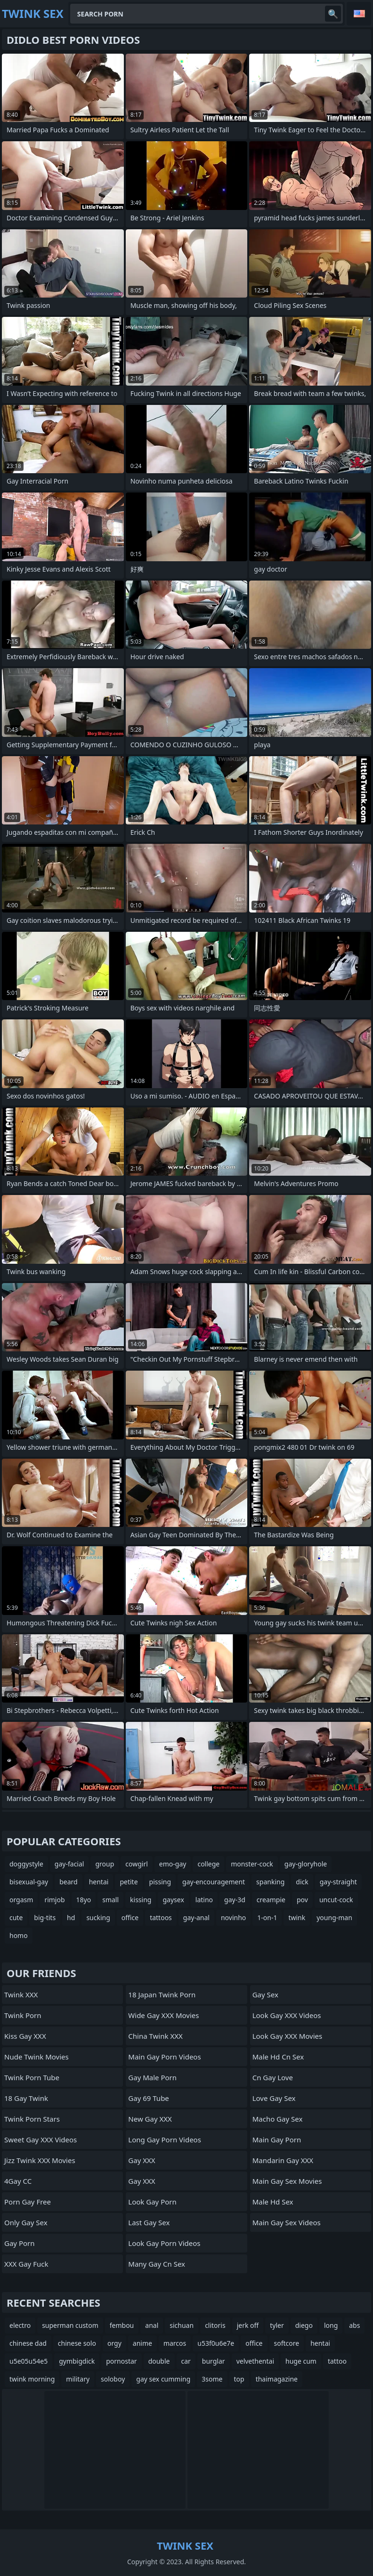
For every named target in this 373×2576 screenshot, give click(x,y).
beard (68, 1881)
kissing (140, 1899)
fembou (122, 2325)
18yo (83, 1899)
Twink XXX (21, 1994)
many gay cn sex (156, 2264)
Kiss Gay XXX (25, 2036)
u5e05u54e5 (28, 2361)
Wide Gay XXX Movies (163, 2015)
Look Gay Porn (152, 2201)
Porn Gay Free (27, 2201)
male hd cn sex (278, 2056)
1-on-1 (267, 1917)
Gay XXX (141, 2160)
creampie (271, 1899)
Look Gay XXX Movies (287, 2036)
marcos (174, 2343)
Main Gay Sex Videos (286, 2222)
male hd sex (272, 2201)
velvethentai (255, 2361)
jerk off (248, 2325)
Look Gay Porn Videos (164, 2243)
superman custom (70, 2325)
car (186, 2361)
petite (129, 1881)
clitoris (215, 2325)
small (110, 1899)
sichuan (182, 2325)
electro (20, 2325)
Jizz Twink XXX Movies (39, 2160)
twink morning (32, 2378)
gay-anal (196, 1917)
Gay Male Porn (152, 2077)
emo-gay (172, 1863)
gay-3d (234, 1899)
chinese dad (28, 2343)
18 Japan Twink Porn (161, 1994)
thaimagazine (277, 2378)
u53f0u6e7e (215, 2343)
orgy (114, 2343)
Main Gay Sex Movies (287, 2181)
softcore (287, 2343)
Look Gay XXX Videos (286, 2015)
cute (16, 1917)
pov (302, 1899)
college (208, 1863)
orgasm (21, 1899)
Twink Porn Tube (31, 2077)
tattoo (337, 2361)
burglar (213, 2361)
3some (212, 2378)
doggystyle (26, 1863)
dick (302, 1881)
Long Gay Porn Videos (164, 2139)
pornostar (121, 2361)
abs (354, 2325)
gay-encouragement (213, 1881)
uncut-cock (336, 1899)
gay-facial (69, 1863)
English (359, 13)
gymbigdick (77, 2361)
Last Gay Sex (149, 2222)
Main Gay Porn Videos (164, 2056)
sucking (98, 1917)
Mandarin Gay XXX (282, 2160)
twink (296, 1917)
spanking (270, 1881)
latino (204, 1899)
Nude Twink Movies (36, 2056)
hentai (99, 1881)
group (104, 1863)
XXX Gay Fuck (26, 2264)
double (159, 2361)
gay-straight (338, 1881)
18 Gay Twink (26, 2098)
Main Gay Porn (276, 2139)
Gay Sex (265, 1994)
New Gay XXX (150, 2119)
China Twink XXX (155, 2036)
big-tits (45, 1917)
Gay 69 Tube (148, 2098)
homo (18, 1935)
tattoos (161, 1917)
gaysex (173, 1899)
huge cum (300, 2361)
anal (151, 2325)
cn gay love (272, 2077)
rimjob (54, 1899)
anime (142, 2343)
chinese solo (77, 2343)
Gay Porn (19, 2243)
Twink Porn (22, 2015)
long (331, 2325)
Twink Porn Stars (32, 2119)
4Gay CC (18, 2181)
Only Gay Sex (26, 2222)
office (130, 1917)
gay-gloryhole (305, 1863)
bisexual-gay (28, 1881)
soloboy (113, 2378)
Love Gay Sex (274, 2098)
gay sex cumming (163, 2378)
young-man (334, 1917)
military (77, 2378)
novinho (233, 1917)
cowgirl (136, 1863)
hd (71, 1917)
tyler (277, 2325)
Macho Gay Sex (277, 2119)
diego (304, 2325)
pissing (160, 1881)
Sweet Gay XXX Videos (40, 2139)
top (239, 2378)
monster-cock (252, 1863)
